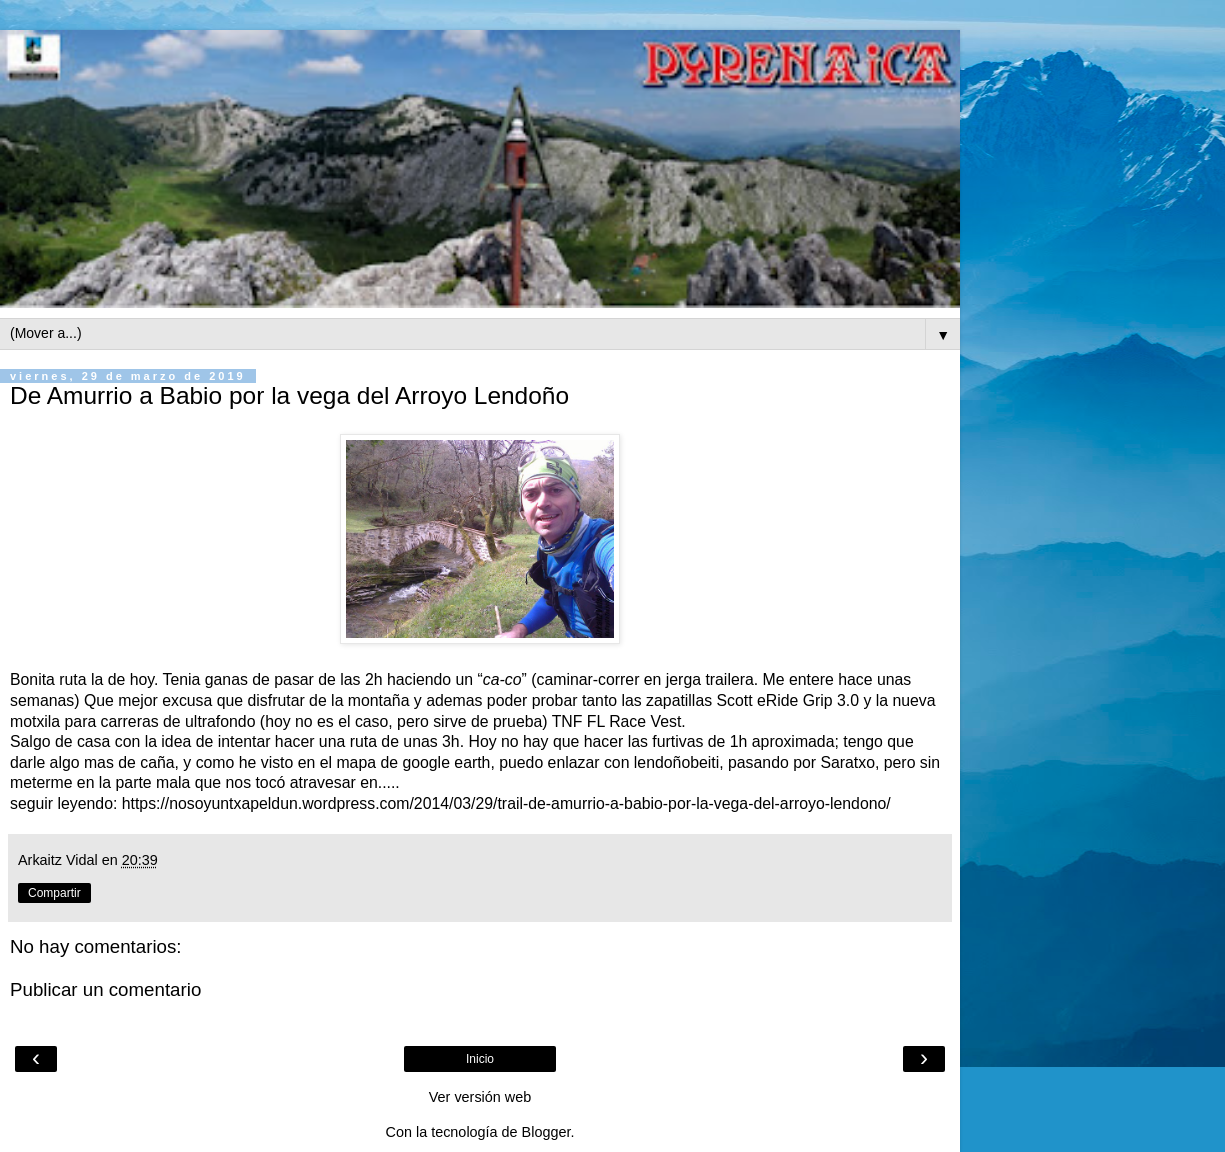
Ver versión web (480, 1097)
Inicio (480, 1059)
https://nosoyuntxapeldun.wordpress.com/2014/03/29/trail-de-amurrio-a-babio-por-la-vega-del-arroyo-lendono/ (506, 803)
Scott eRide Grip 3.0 (788, 700)
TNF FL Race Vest (617, 721)
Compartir (54, 893)
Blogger (546, 1132)
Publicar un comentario (105, 989)
